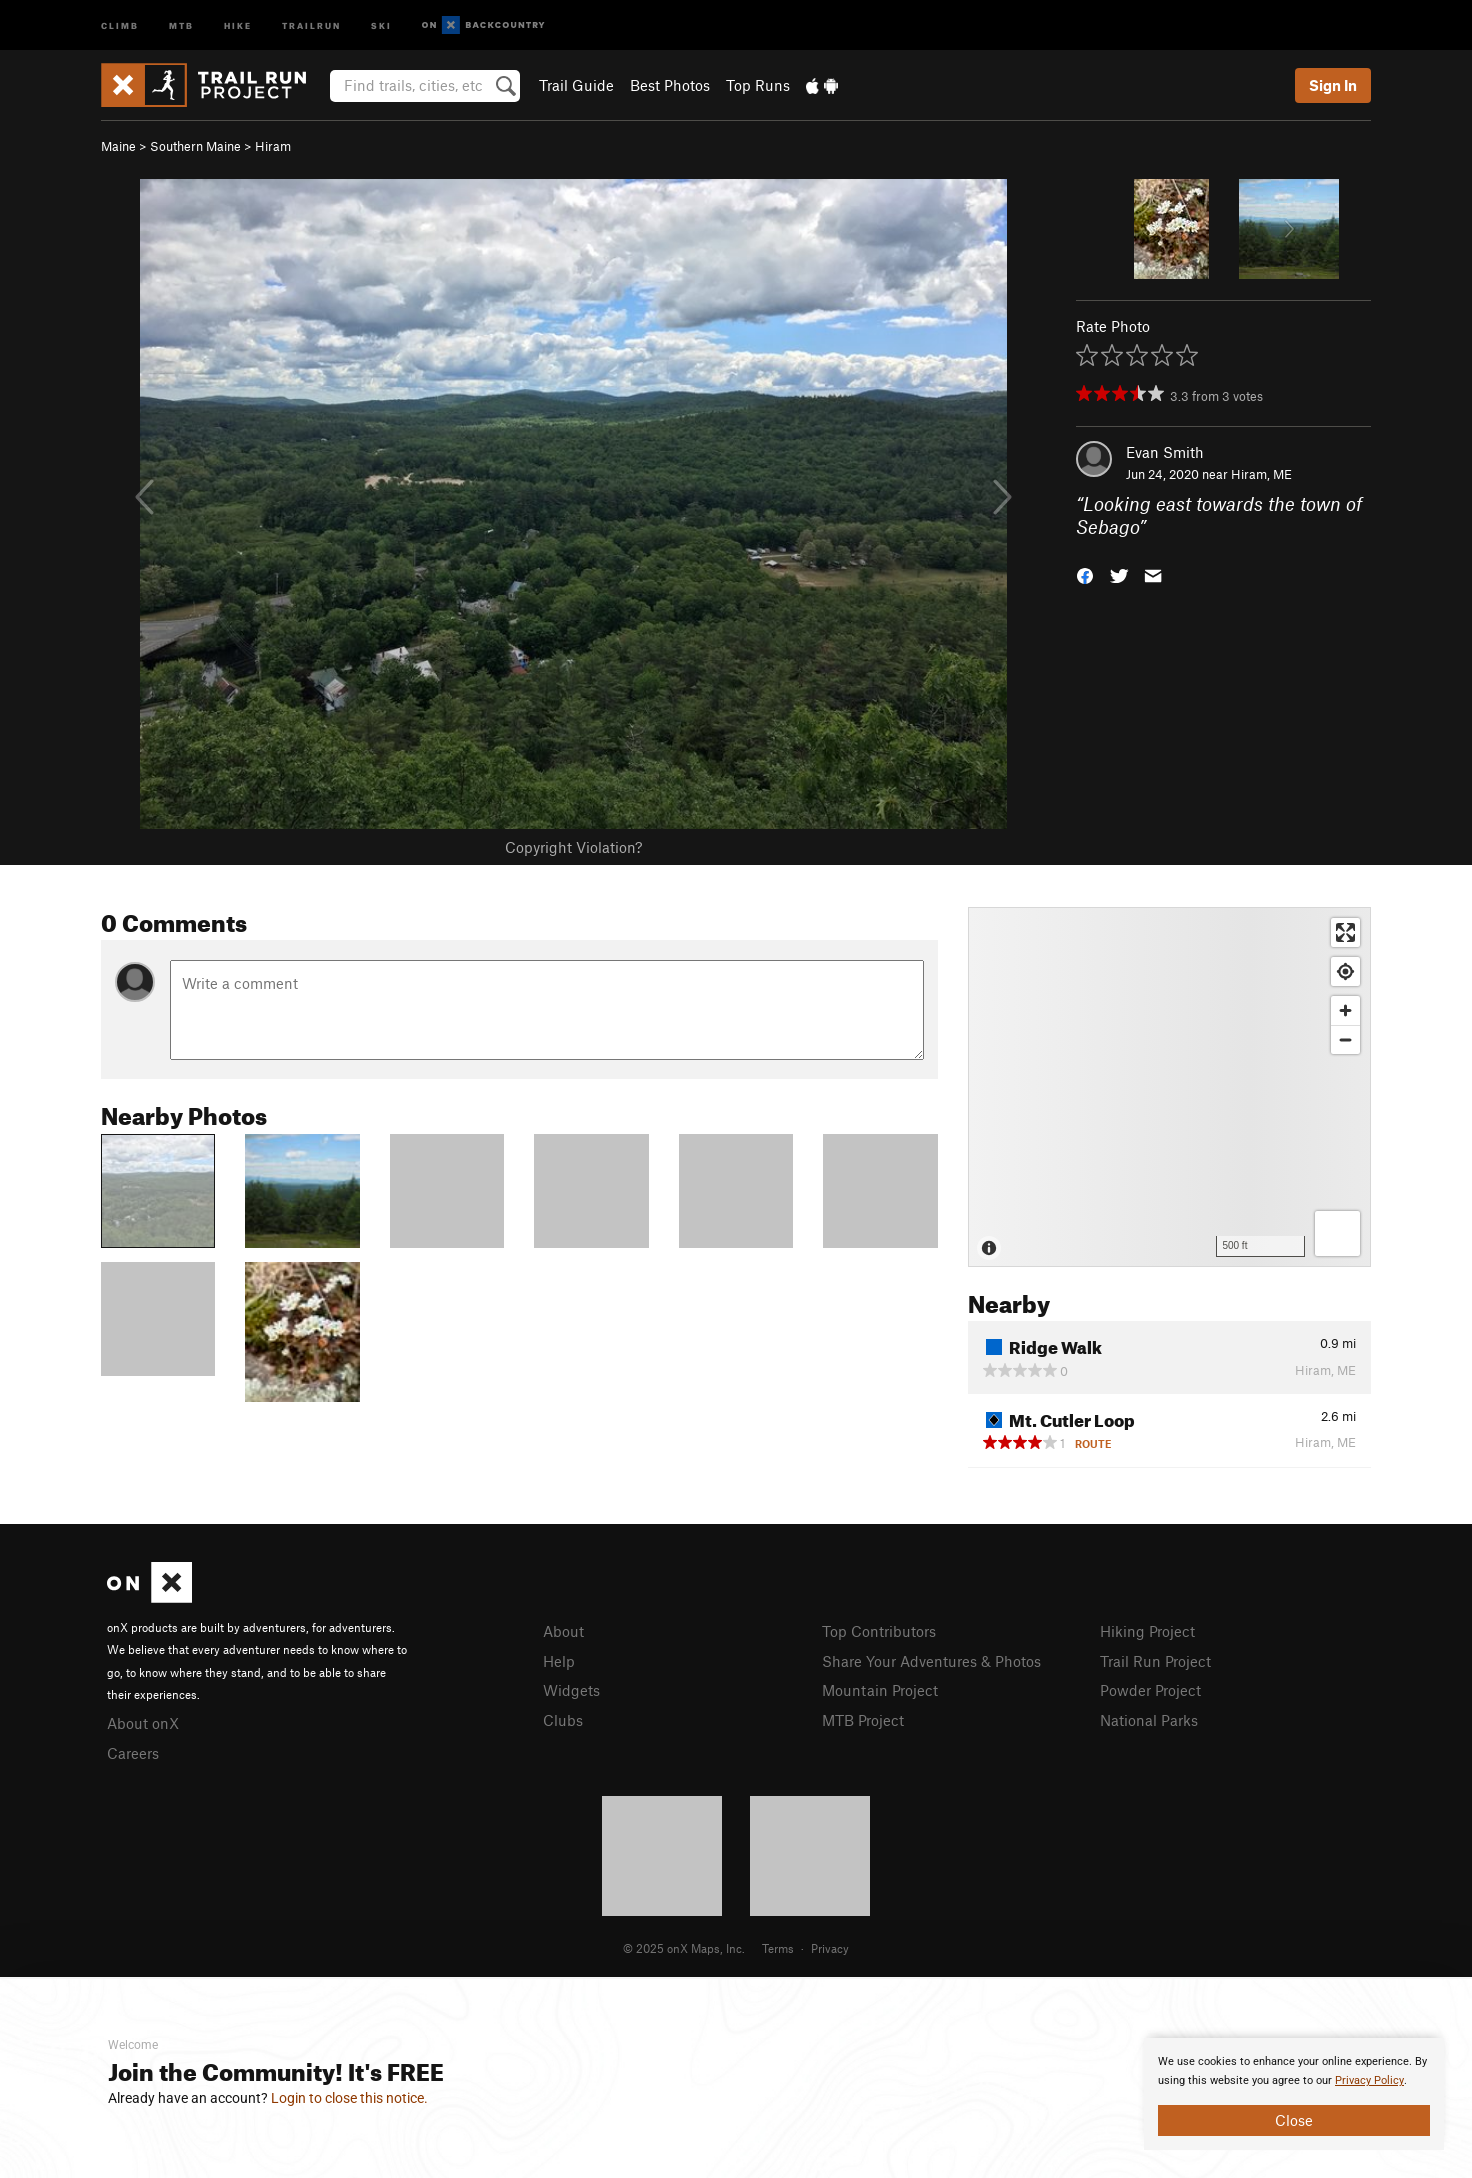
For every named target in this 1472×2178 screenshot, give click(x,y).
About (563, 1631)
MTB (181, 24)
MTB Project (863, 1720)
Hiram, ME (1261, 474)
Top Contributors (879, 1631)
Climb (120, 24)
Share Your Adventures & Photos (931, 1661)
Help (559, 1661)
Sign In (1333, 85)
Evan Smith (1165, 452)
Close (1294, 2120)
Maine (118, 146)
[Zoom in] (1345, 1010)
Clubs (563, 1720)
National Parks (1149, 1720)
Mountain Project (880, 1690)
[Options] (1337, 1233)
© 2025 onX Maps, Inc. (684, 1948)
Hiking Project (1147, 1631)
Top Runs (758, 85)
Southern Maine (195, 146)
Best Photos (670, 85)
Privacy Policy (1369, 2080)
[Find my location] (1345, 971)
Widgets (571, 1690)
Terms (778, 1948)
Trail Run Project (1155, 1661)
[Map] (1169, 1087)
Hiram (273, 146)
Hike (238, 24)
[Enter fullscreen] (1345, 932)
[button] (1085, 573)
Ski (381, 24)
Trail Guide (576, 85)
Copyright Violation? (573, 847)
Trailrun (311, 24)
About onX (143, 1723)
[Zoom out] (1345, 1039)
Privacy (830, 1948)
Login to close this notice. (349, 2098)
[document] (1294, 2094)
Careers (133, 1753)
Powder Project (1150, 1690)
